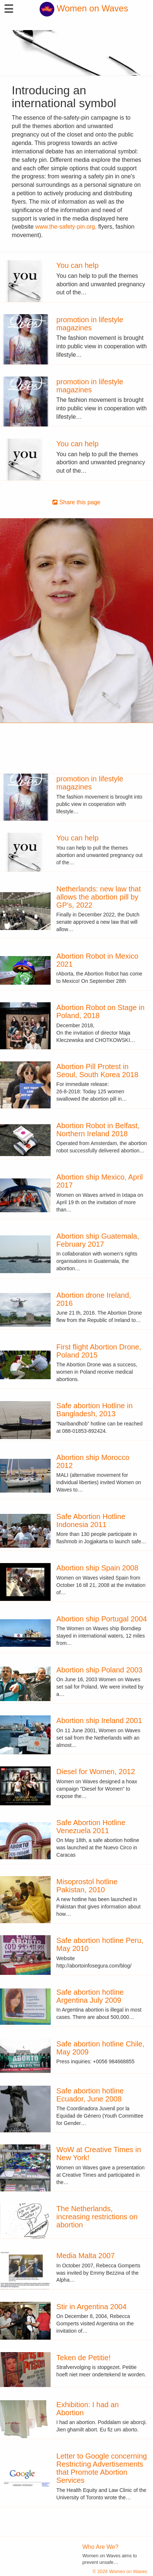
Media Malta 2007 (86, 2256)
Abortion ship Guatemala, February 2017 (98, 1240)
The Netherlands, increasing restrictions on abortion (97, 2217)
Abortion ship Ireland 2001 (99, 1720)
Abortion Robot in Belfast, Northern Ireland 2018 (98, 1130)
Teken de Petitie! (84, 2358)
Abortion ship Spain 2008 (98, 1568)
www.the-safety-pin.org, (65, 227)
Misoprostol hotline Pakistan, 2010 (87, 1886)
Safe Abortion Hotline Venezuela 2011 (91, 1827)
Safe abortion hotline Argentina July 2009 (90, 1996)
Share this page (76, 502)
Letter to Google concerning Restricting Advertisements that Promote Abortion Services (102, 2468)
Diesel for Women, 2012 (96, 1771)
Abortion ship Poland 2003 (100, 1670)
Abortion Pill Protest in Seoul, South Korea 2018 (98, 1070)
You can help (78, 265)
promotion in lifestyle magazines (90, 324)
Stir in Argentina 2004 (92, 2307)
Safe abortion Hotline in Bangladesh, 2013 (95, 1410)
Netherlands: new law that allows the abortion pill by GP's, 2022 (99, 897)
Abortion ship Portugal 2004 (102, 1619)
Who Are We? (101, 2547)
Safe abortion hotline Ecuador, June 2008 (90, 2095)
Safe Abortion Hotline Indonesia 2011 (91, 1520)
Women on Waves (84, 8)
